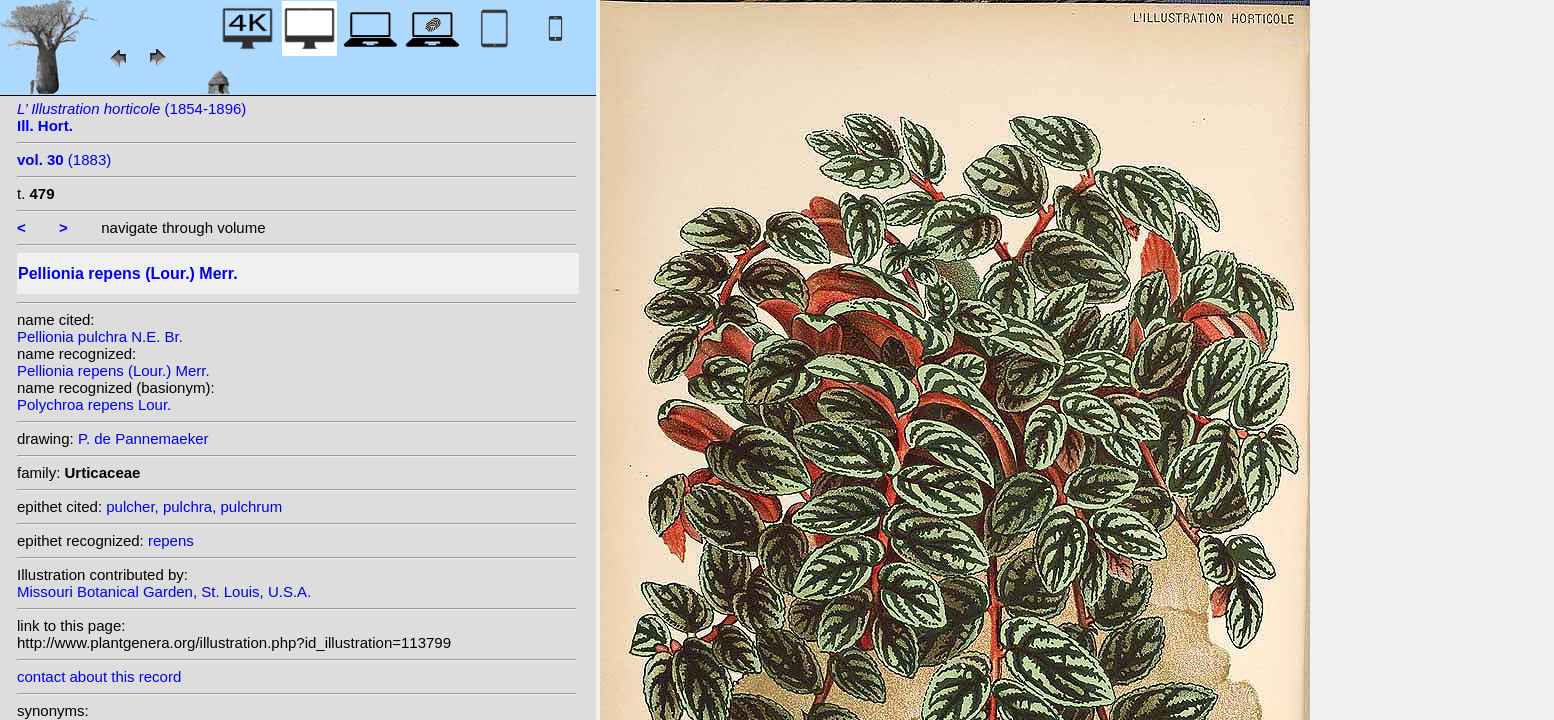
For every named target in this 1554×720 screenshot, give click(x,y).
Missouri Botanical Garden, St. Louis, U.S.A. (164, 591)
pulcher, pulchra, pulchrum (194, 506)
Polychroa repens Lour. (94, 404)
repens (171, 540)
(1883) (64, 159)
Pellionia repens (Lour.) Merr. (113, 370)
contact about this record (99, 676)
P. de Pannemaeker (143, 438)
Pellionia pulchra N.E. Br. (100, 336)
